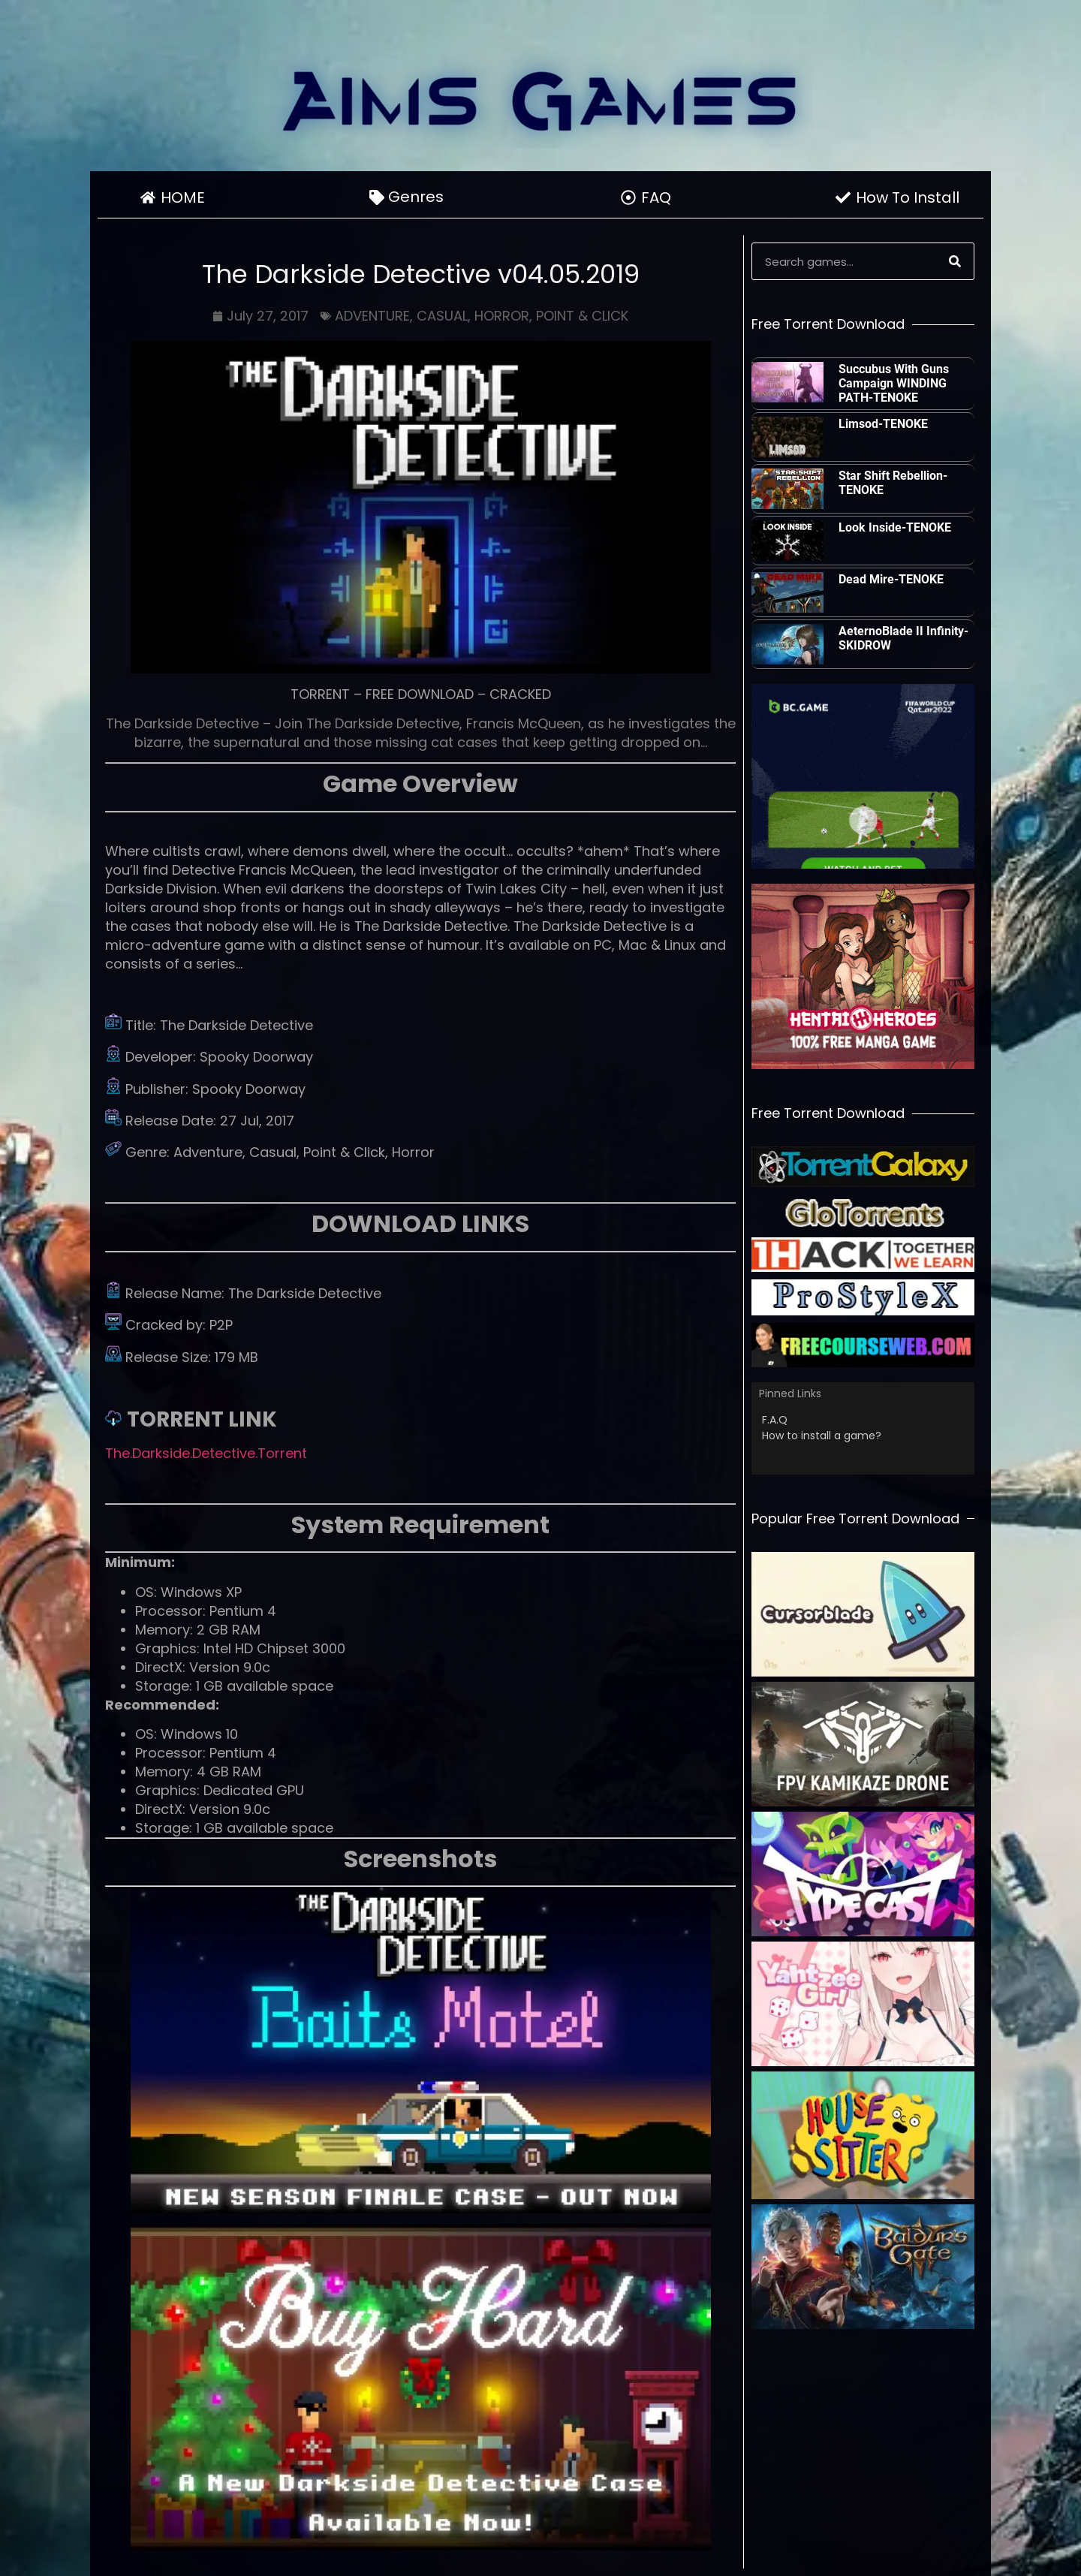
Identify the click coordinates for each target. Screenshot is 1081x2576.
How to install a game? (821, 1435)
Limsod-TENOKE (883, 424)
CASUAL (442, 315)
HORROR (501, 315)
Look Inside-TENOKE (895, 527)
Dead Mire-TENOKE (891, 579)
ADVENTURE (372, 315)
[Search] (955, 261)
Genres (419, 196)
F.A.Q (774, 1419)
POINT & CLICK (582, 315)
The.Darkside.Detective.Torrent (206, 1453)
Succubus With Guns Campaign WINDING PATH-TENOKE (894, 383)
